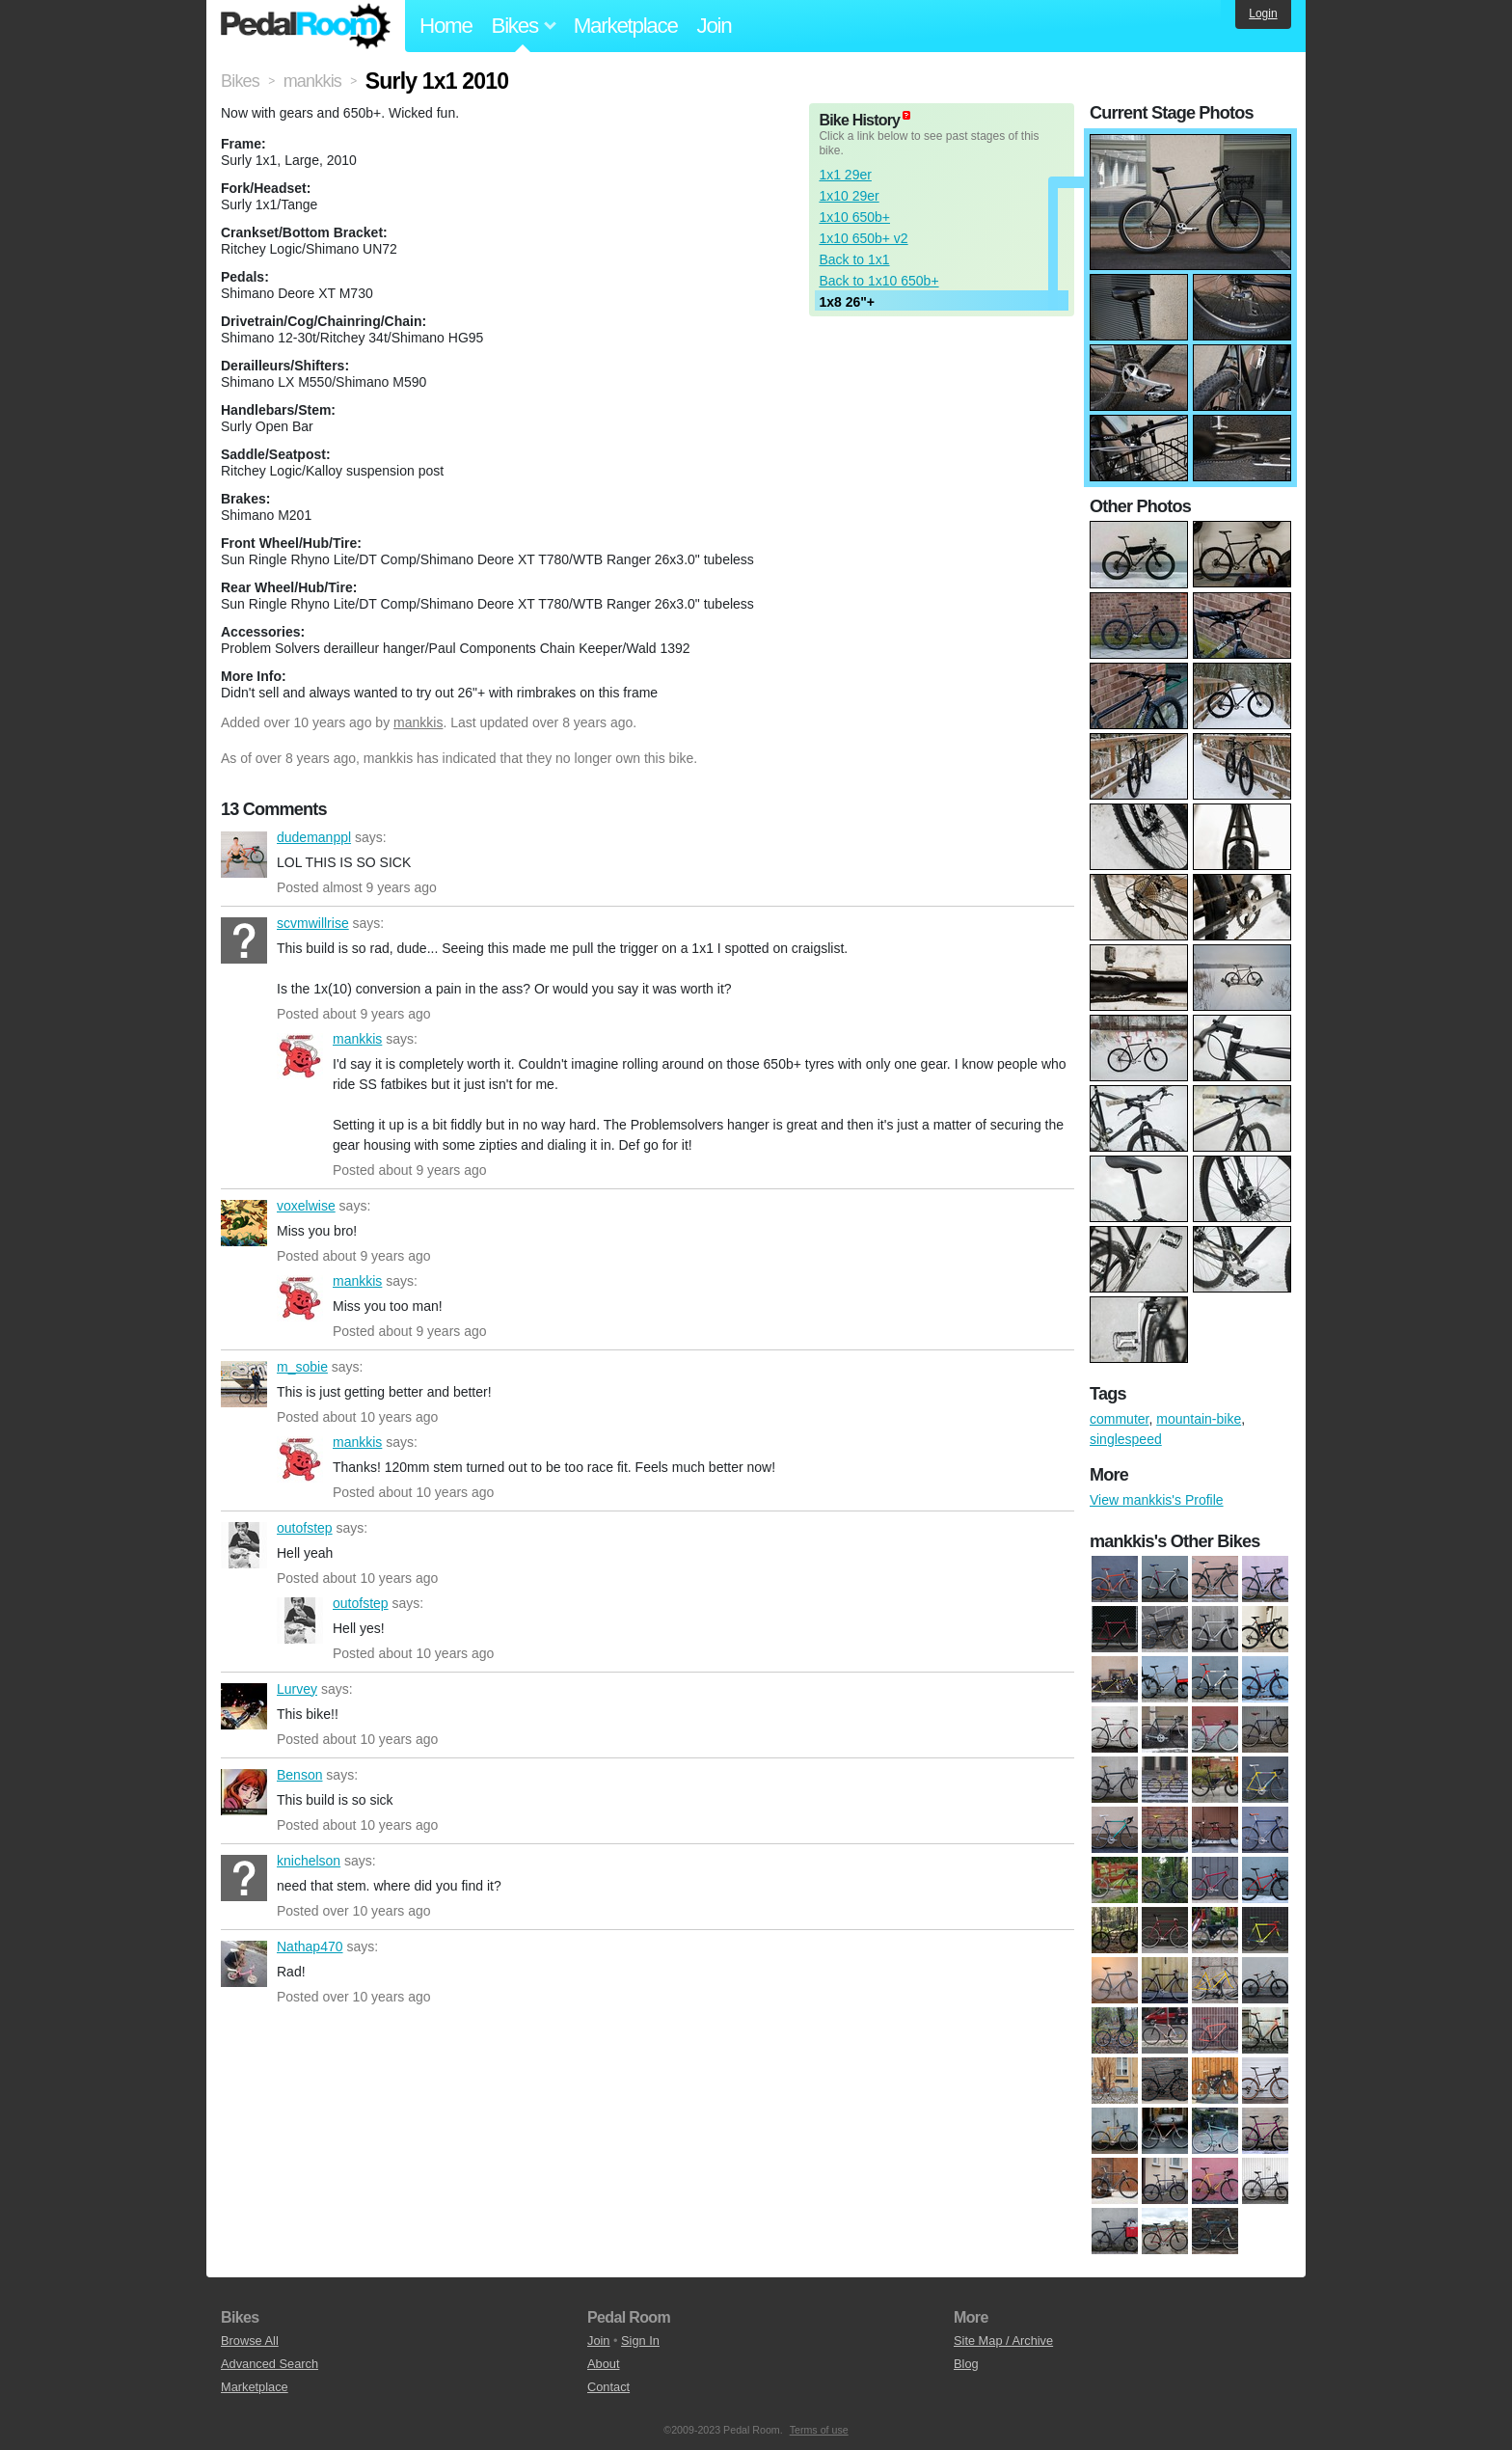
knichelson (244, 1878)
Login (1263, 13)
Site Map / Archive (1003, 2340)
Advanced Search (269, 2363)
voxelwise (244, 1223)
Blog (966, 2363)
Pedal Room (306, 26)
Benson (244, 1792)
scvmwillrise (244, 940)
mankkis (418, 722)
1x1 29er (845, 174)
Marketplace (626, 26)
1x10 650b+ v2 (863, 238)
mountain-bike (1198, 1419)
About (603, 2363)
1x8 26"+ (847, 302)
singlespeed (1126, 1439)
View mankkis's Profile (1157, 1500)
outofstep (244, 1545)
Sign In (640, 2340)
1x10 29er (848, 196)
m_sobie (244, 1384)
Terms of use (819, 2430)
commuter (1119, 1419)
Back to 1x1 (854, 259)
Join (714, 26)
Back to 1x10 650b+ (878, 280)
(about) (906, 115)
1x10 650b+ (854, 217)
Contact (608, 2387)
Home (445, 26)
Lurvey (244, 1706)
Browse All (250, 2340)
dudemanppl (244, 854)
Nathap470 (244, 1964)
